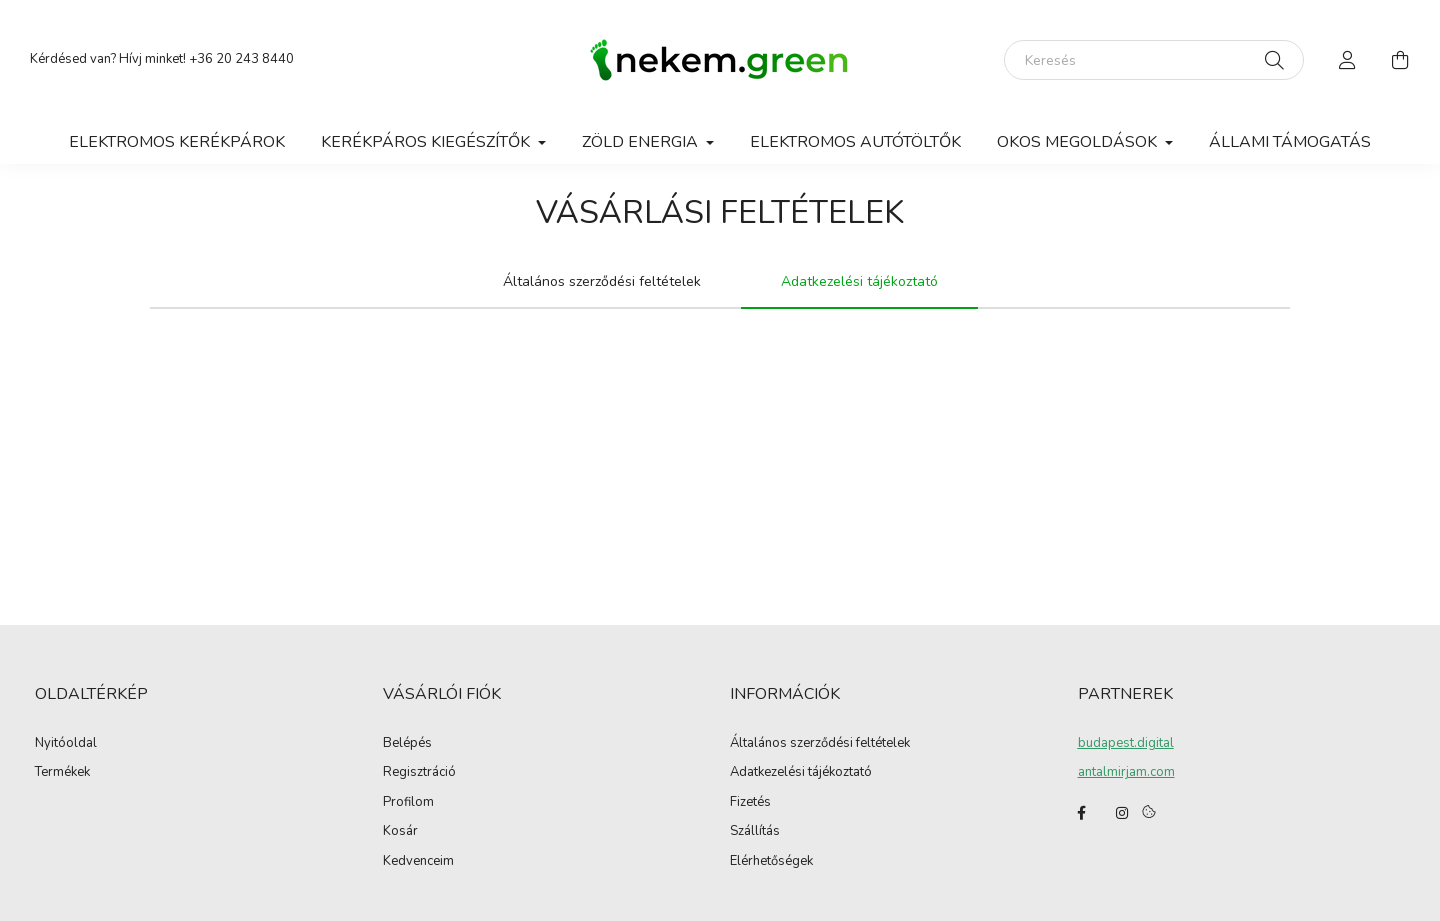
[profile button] (1348, 60)
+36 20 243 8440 (241, 59)
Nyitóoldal (66, 744)
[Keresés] (1154, 60)
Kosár (400, 832)
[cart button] (1400, 60)
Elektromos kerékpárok (177, 142)
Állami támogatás (1290, 142)
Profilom (408, 803)
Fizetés (750, 803)
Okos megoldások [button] (1079, 142)
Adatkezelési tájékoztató (801, 773)
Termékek (62, 773)
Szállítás (755, 832)
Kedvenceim (418, 862)
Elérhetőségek (771, 862)
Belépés (407, 744)
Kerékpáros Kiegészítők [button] (427, 142)
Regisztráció (419, 773)
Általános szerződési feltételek (820, 744)
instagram (1122, 813)
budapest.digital (1126, 743)
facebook (1082, 813)
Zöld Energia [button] (642, 142)
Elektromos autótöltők (855, 142)
